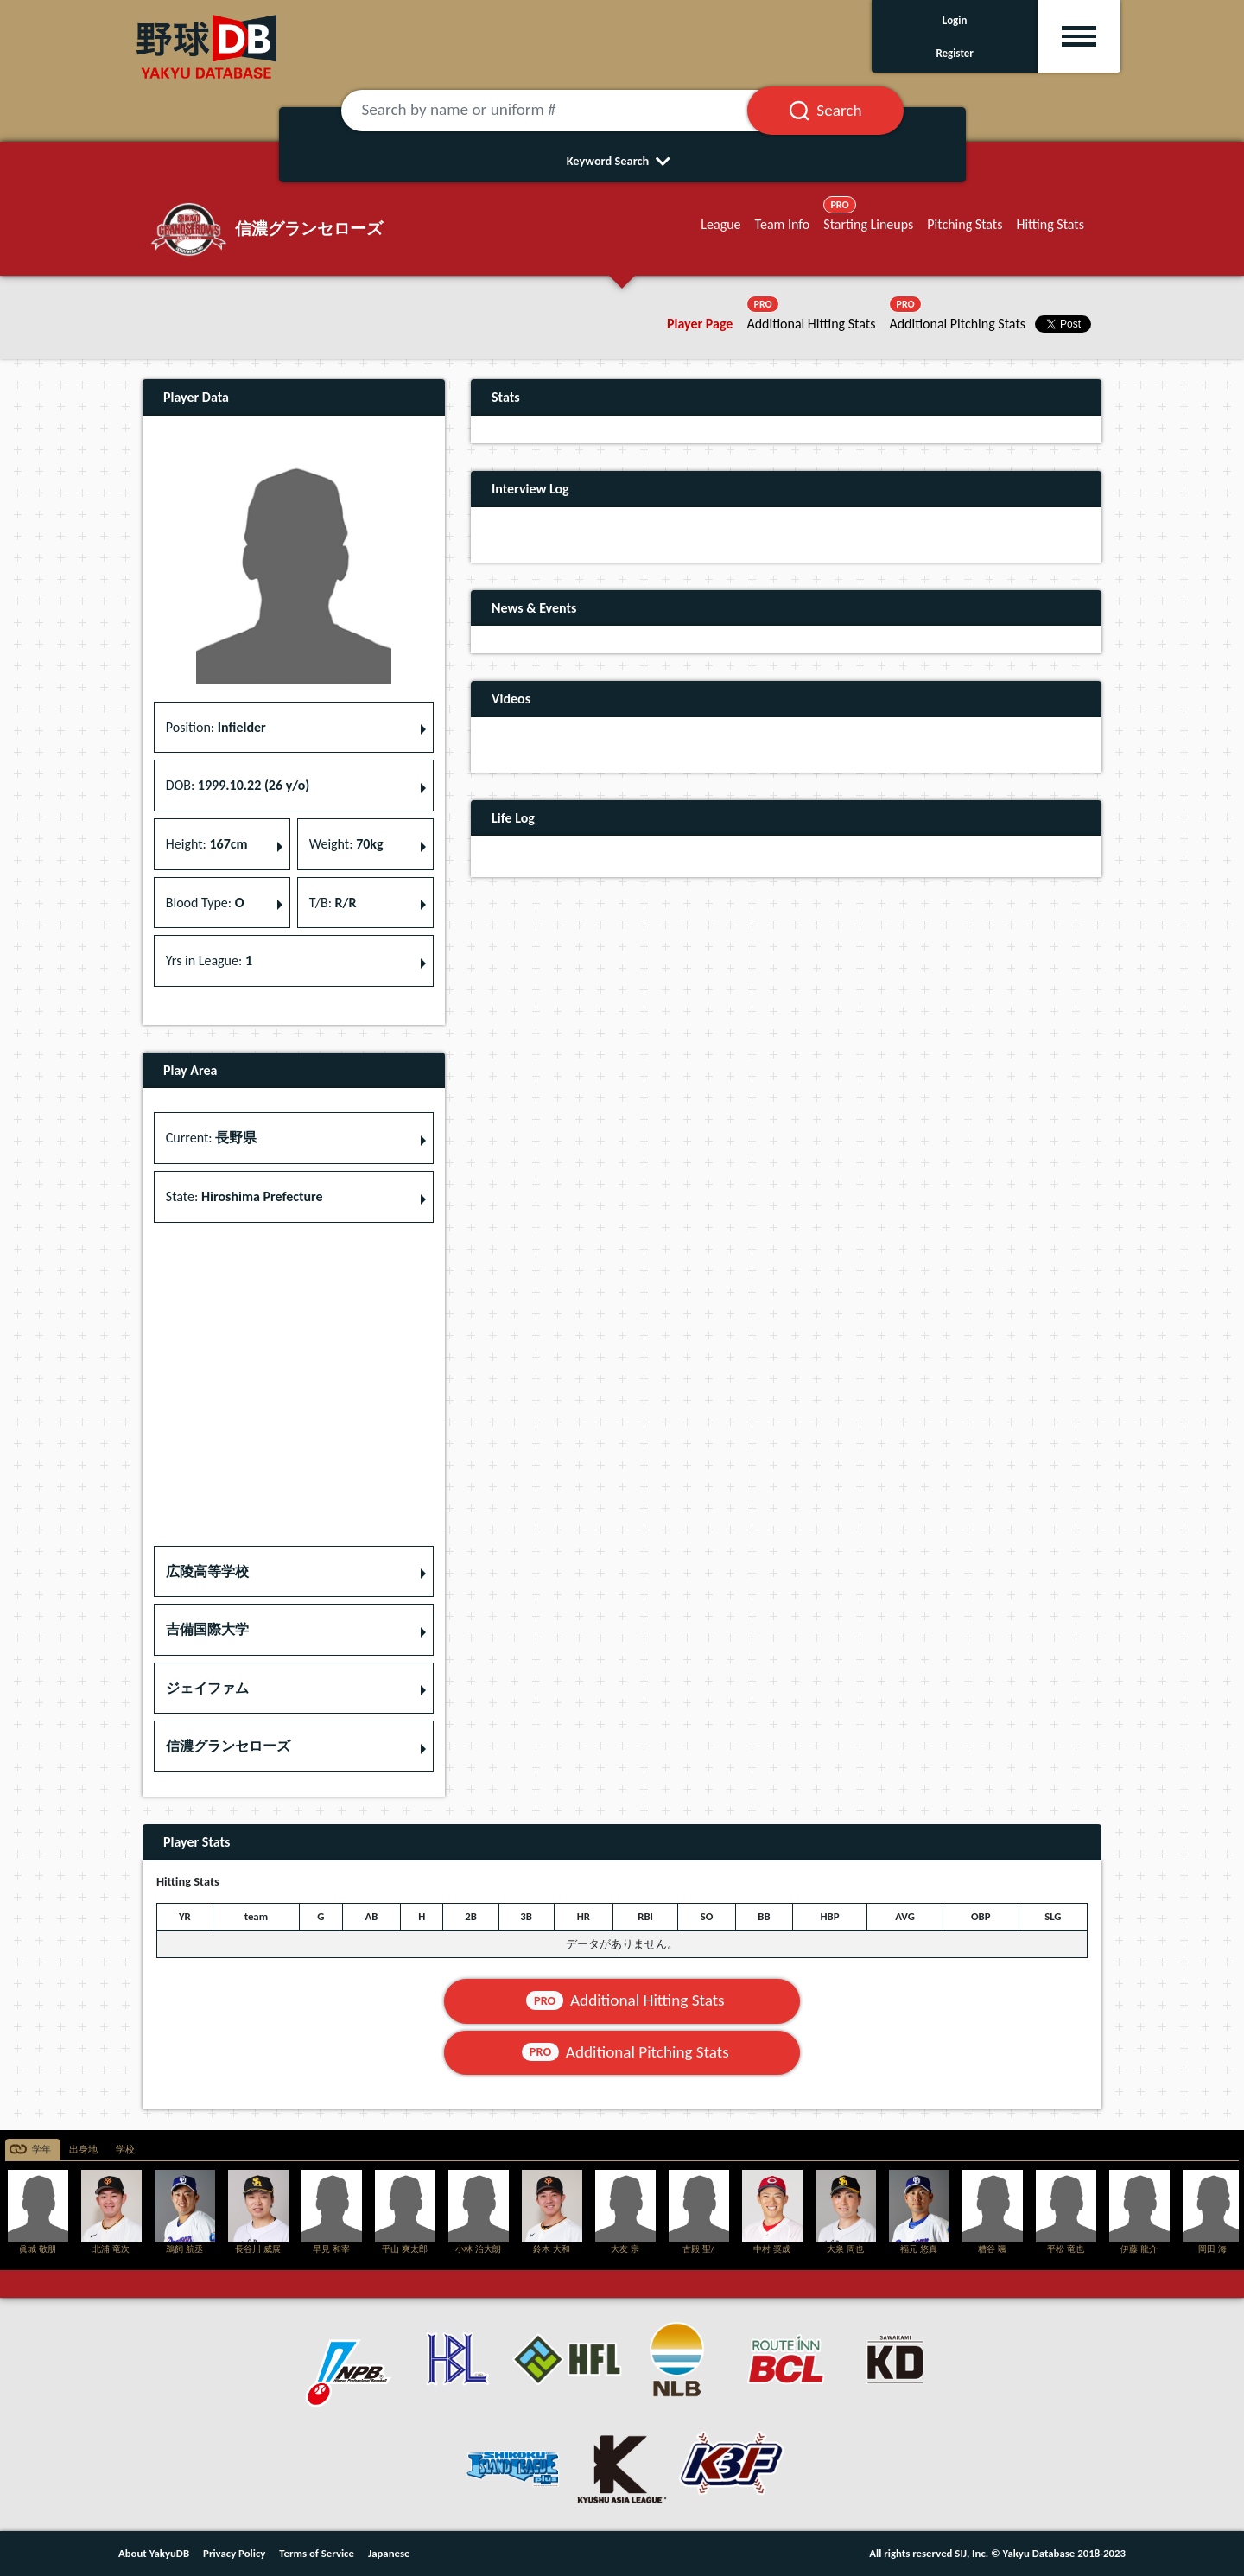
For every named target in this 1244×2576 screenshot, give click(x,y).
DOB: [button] (237, 785)
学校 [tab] (125, 2149)
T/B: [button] (333, 902)
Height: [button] (207, 844)
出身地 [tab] (83, 2149)
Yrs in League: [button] (209, 960)
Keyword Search (622, 161)
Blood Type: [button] (205, 902)
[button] (294, 1572)
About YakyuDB (153, 2553)
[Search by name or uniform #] (565, 110)
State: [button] (244, 1196)
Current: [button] (211, 1137)
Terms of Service (316, 2553)
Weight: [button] (346, 844)
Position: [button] (216, 727)
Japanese (389, 2553)
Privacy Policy (234, 2553)
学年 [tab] (41, 2149)
